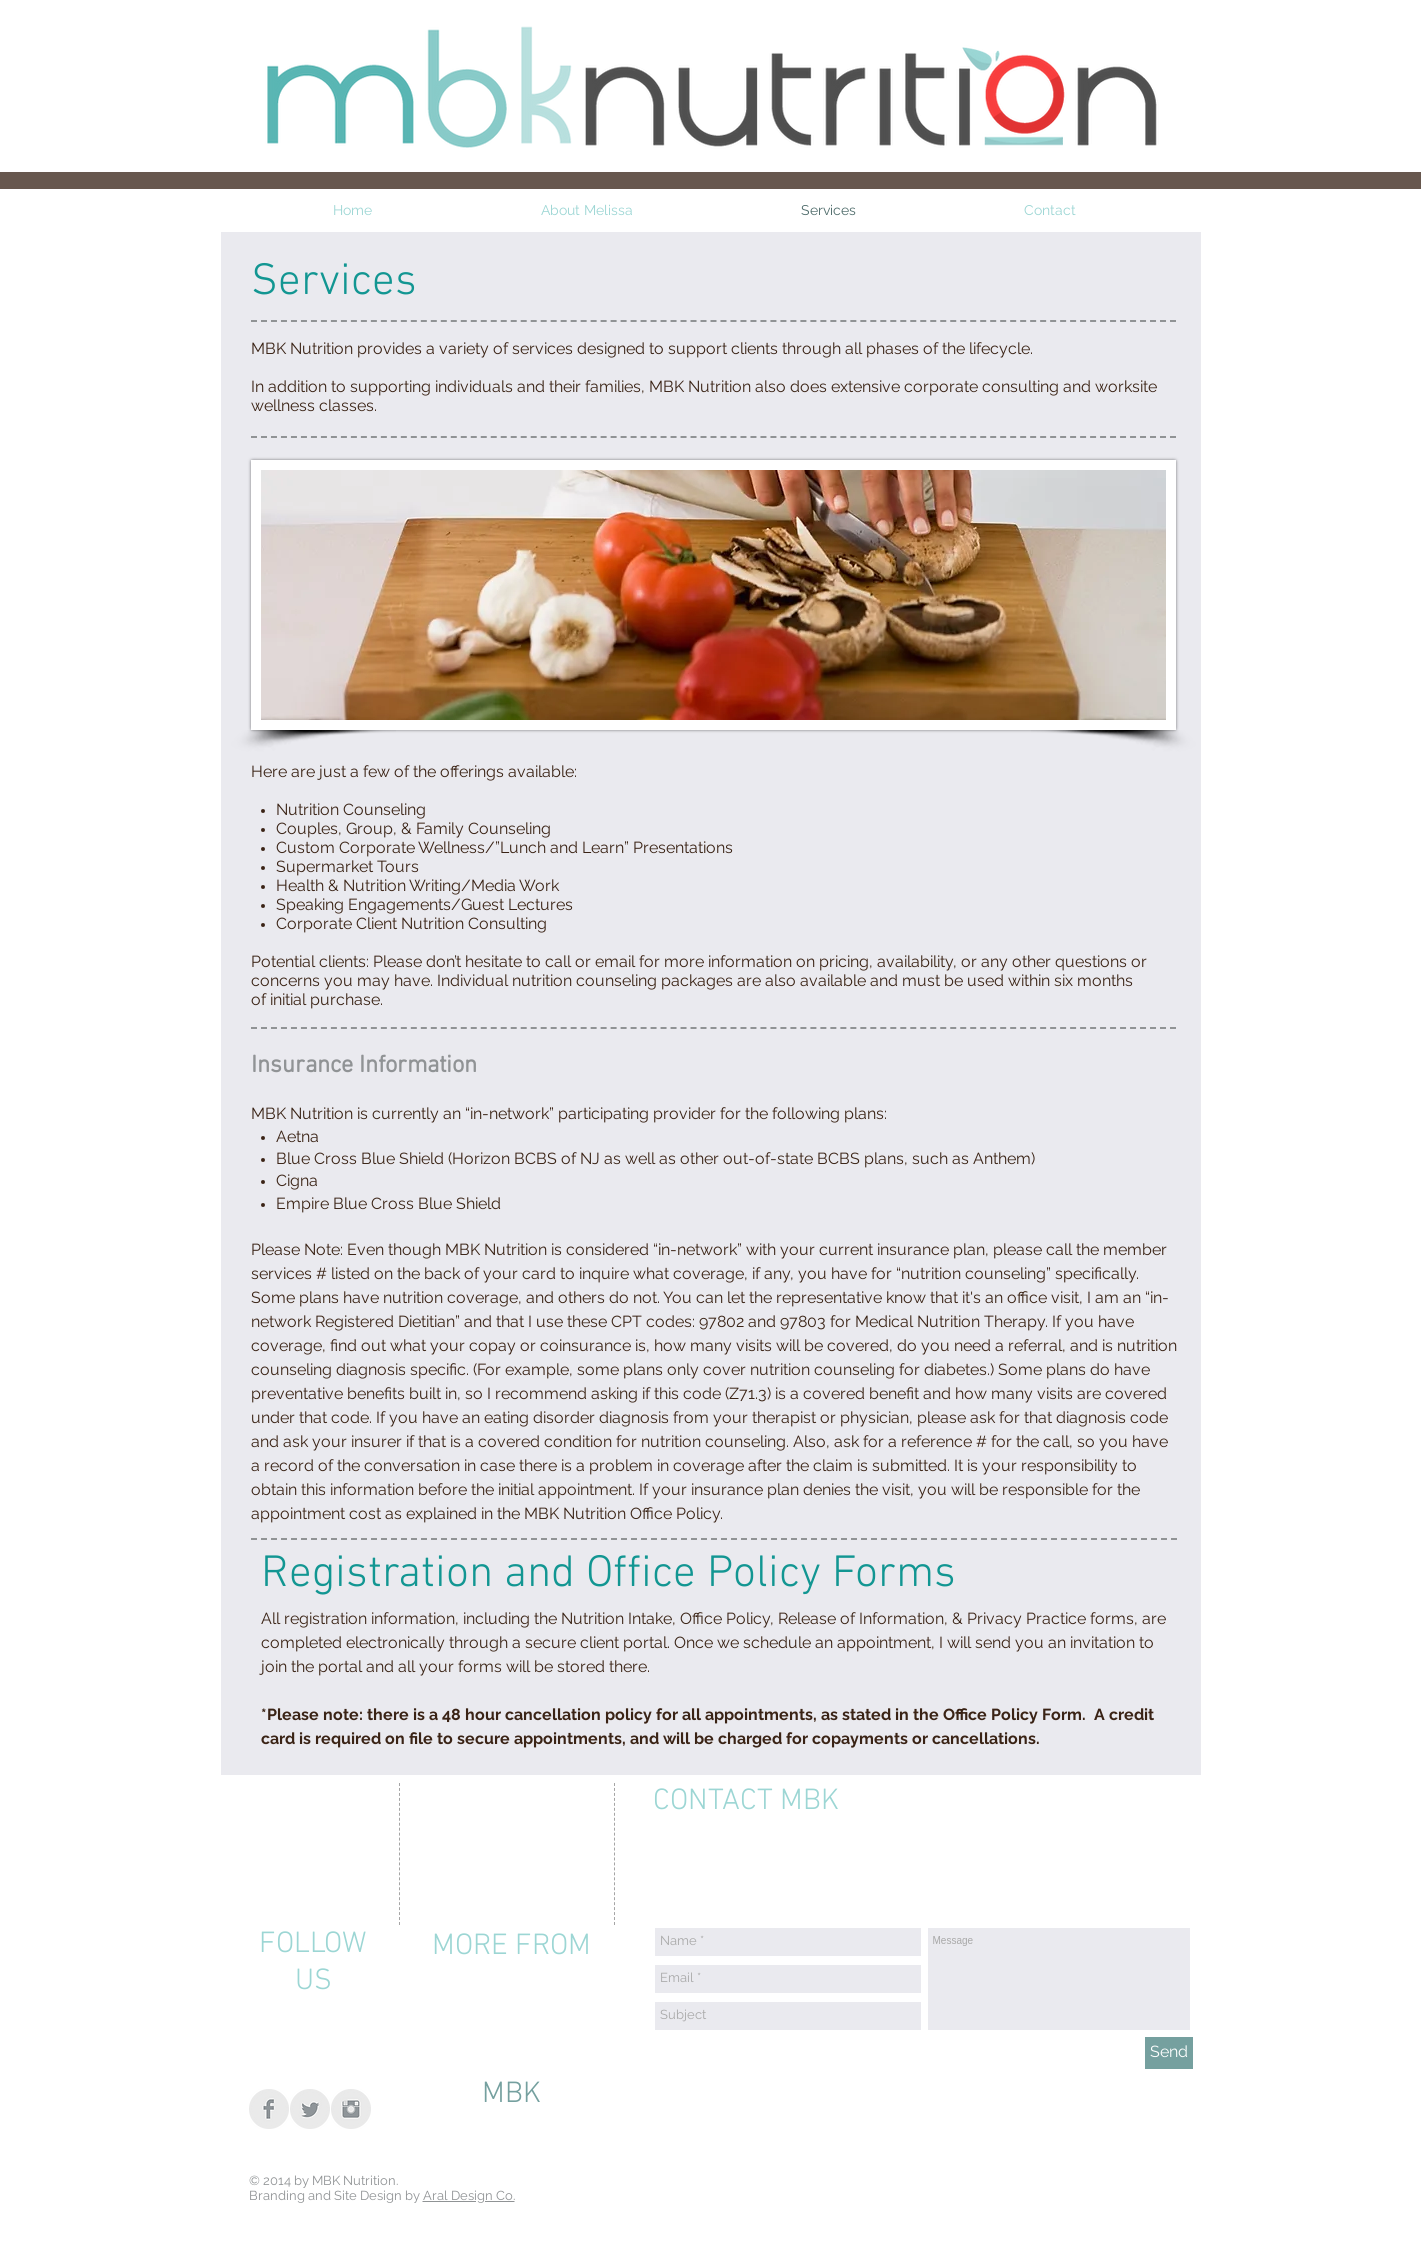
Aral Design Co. (469, 2195)
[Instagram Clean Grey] (351, 2109)
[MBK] (511, 2095)
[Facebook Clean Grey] (269, 2109)
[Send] (1169, 2053)
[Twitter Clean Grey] (310, 2109)
